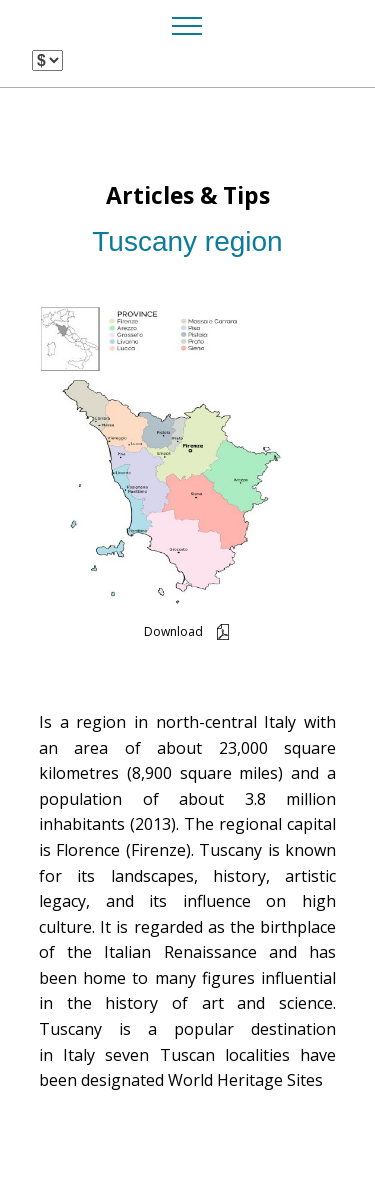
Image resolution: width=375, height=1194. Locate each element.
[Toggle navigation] (187, 25)
